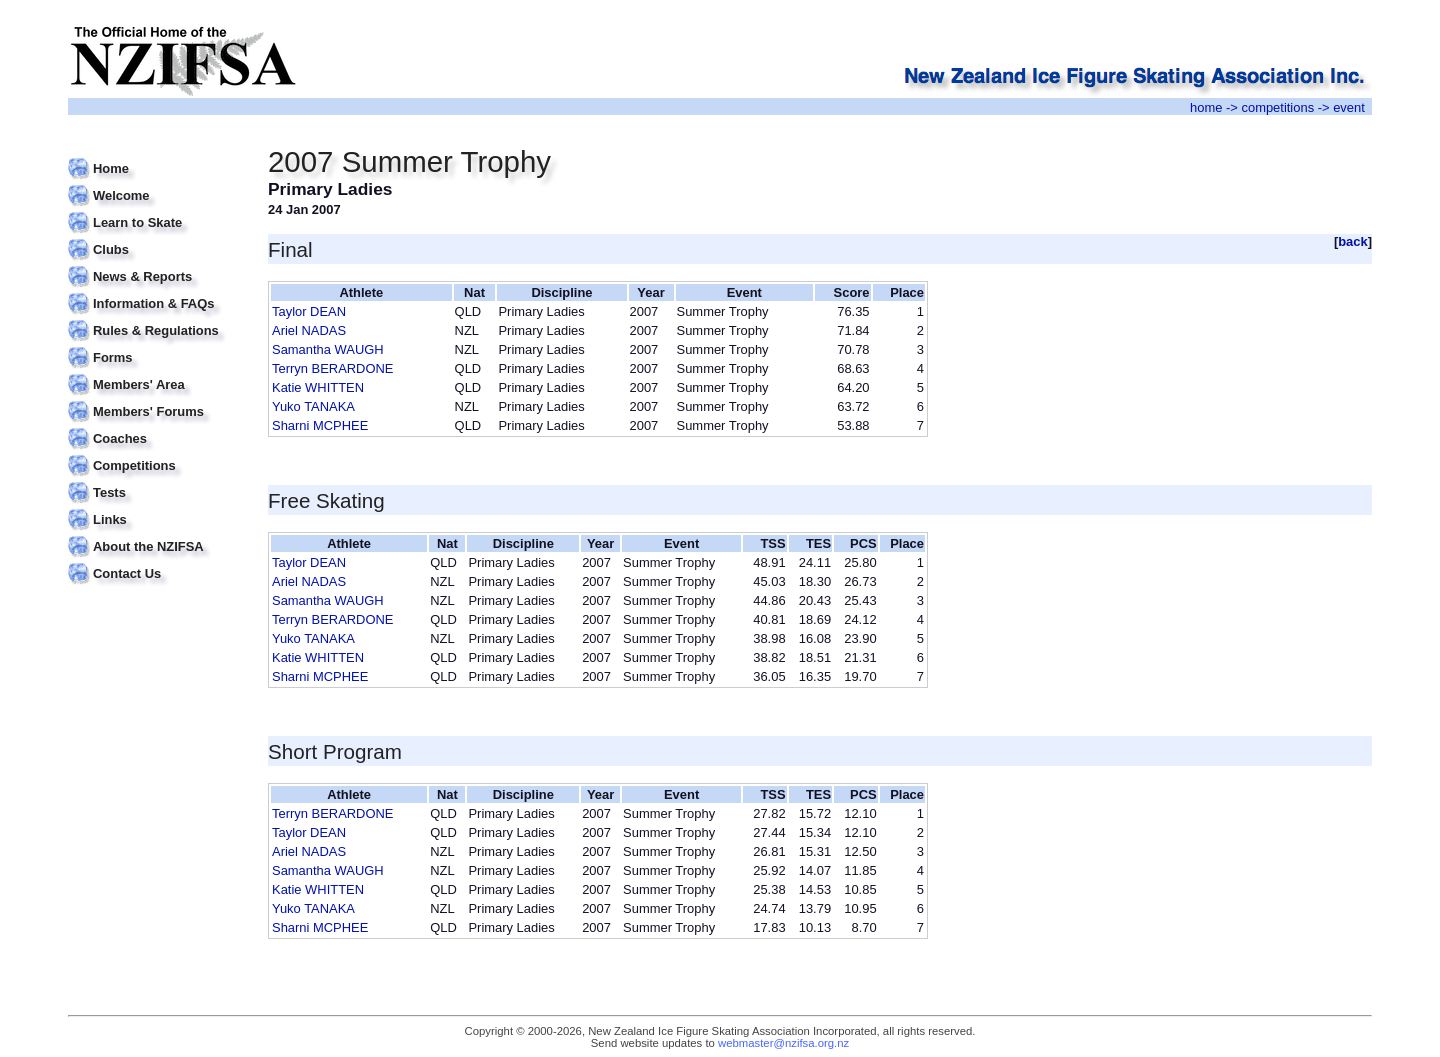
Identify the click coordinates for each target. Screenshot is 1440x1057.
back (1353, 241)
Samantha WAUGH (328, 349)
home (1206, 107)
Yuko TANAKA (313, 406)
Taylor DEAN (309, 311)
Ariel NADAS (309, 330)
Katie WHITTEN (318, 387)
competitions (1277, 107)
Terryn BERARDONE (333, 368)
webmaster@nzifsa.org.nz (783, 1043)
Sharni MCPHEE (320, 425)
